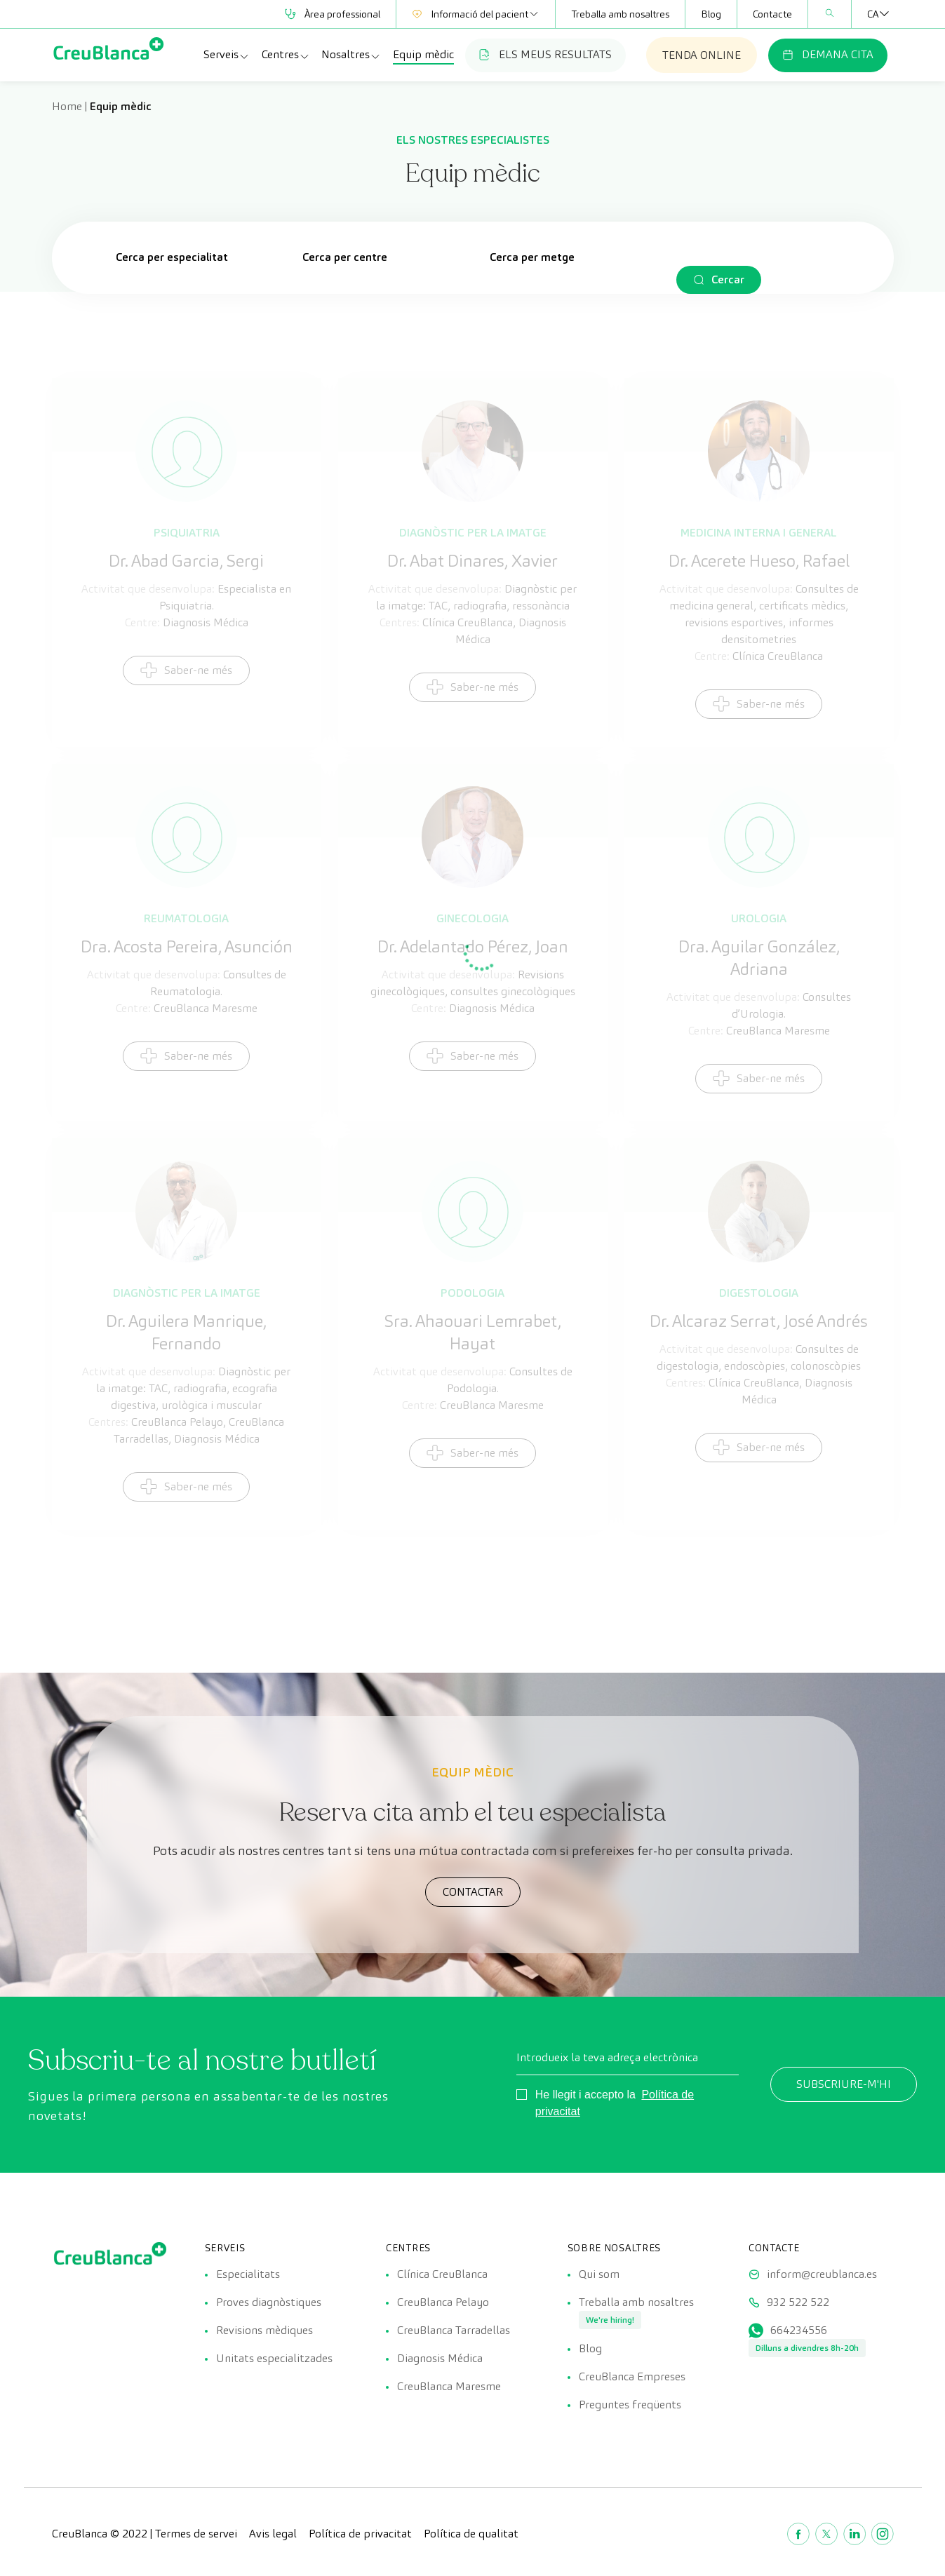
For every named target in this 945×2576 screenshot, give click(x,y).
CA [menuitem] (872, 14)
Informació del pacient (475, 14)
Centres (286, 54)
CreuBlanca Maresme (449, 2386)
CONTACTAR (473, 1891)
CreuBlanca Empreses (632, 2376)
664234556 (798, 2330)
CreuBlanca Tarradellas (453, 2330)
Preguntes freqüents (630, 2404)
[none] (873, 14)
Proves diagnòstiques (268, 2302)
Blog (711, 14)
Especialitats (248, 2274)
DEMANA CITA (827, 54)
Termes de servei (196, 2533)
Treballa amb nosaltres (620, 14)
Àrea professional (332, 14)
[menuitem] (873, 14)
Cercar (727, 279)
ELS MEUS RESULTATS (545, 54)
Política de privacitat (360, 2533)
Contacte (772, 14)
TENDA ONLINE (701, 55)
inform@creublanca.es (822, 2274)
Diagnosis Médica (440, 2358)
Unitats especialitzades (274, 2358)
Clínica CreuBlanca (442, 2274)
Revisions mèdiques (264, 2330)
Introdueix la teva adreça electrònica (607, 2057)
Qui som (599, 2274)
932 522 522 (798, 2302)
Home (67, 106)
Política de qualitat (471, 2533)
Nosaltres (351, 54)
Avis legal (273, 2533)
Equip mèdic (423, 54)
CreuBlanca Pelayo (443, 2302)
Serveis (226, 54)
